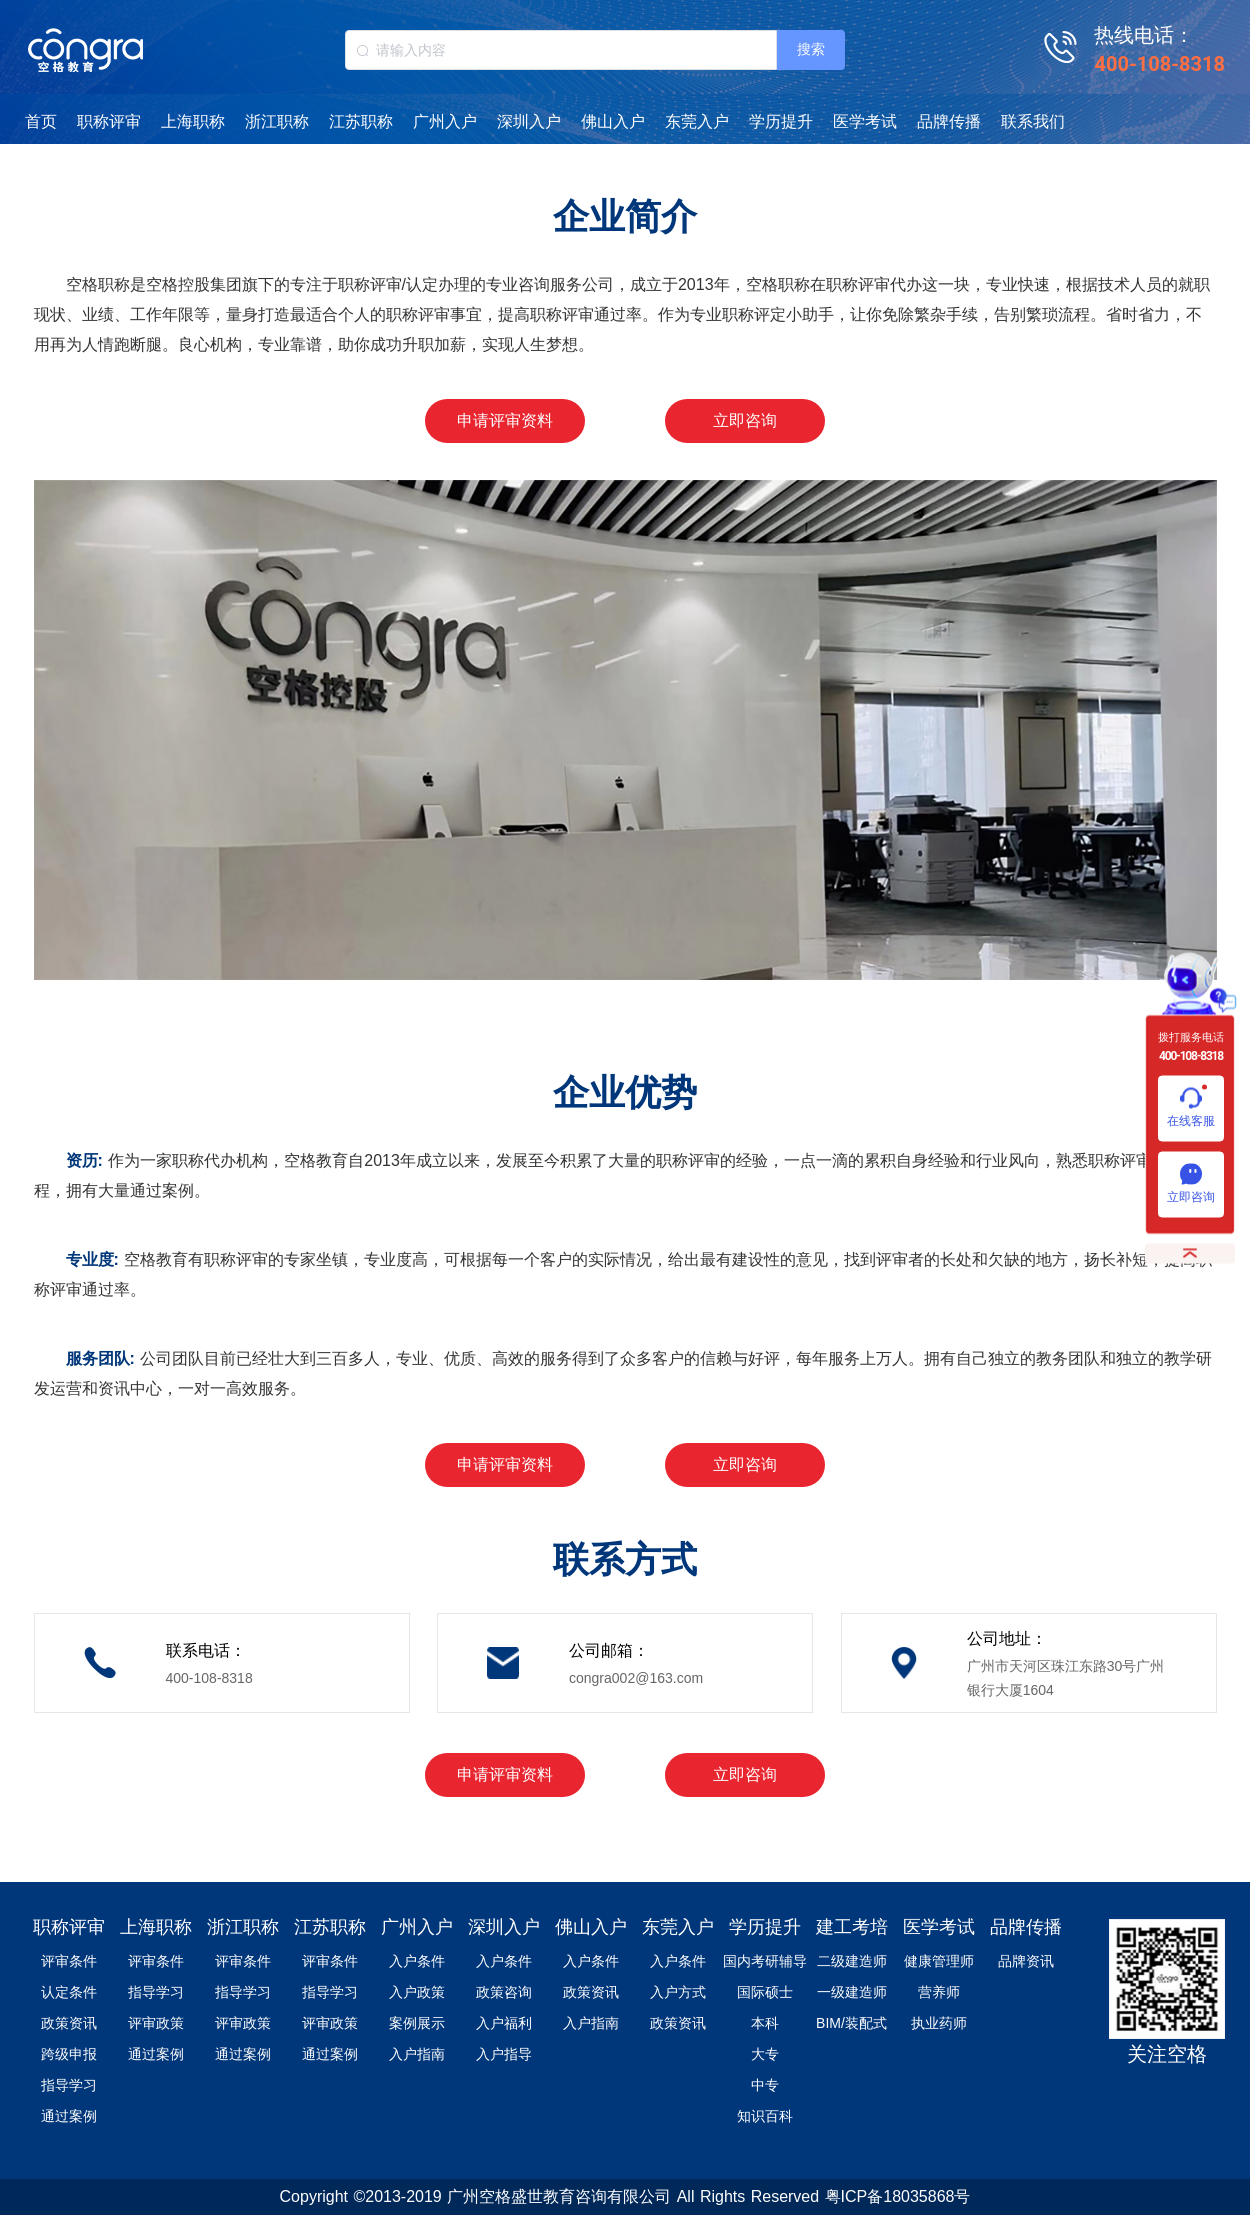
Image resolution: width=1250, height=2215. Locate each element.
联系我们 (1033, 121)
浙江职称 (277, 121)
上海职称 (193, 121)
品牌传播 (949, 121)
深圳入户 (529, 121)
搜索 (811, 49)
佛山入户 (613, 121)
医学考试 (865, 121)
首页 (41, 121)
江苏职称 (361, 121)
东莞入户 (697, 121)
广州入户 (445, 121)
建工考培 (852, 1927)
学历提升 (781, 121)
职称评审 (109, 121)
